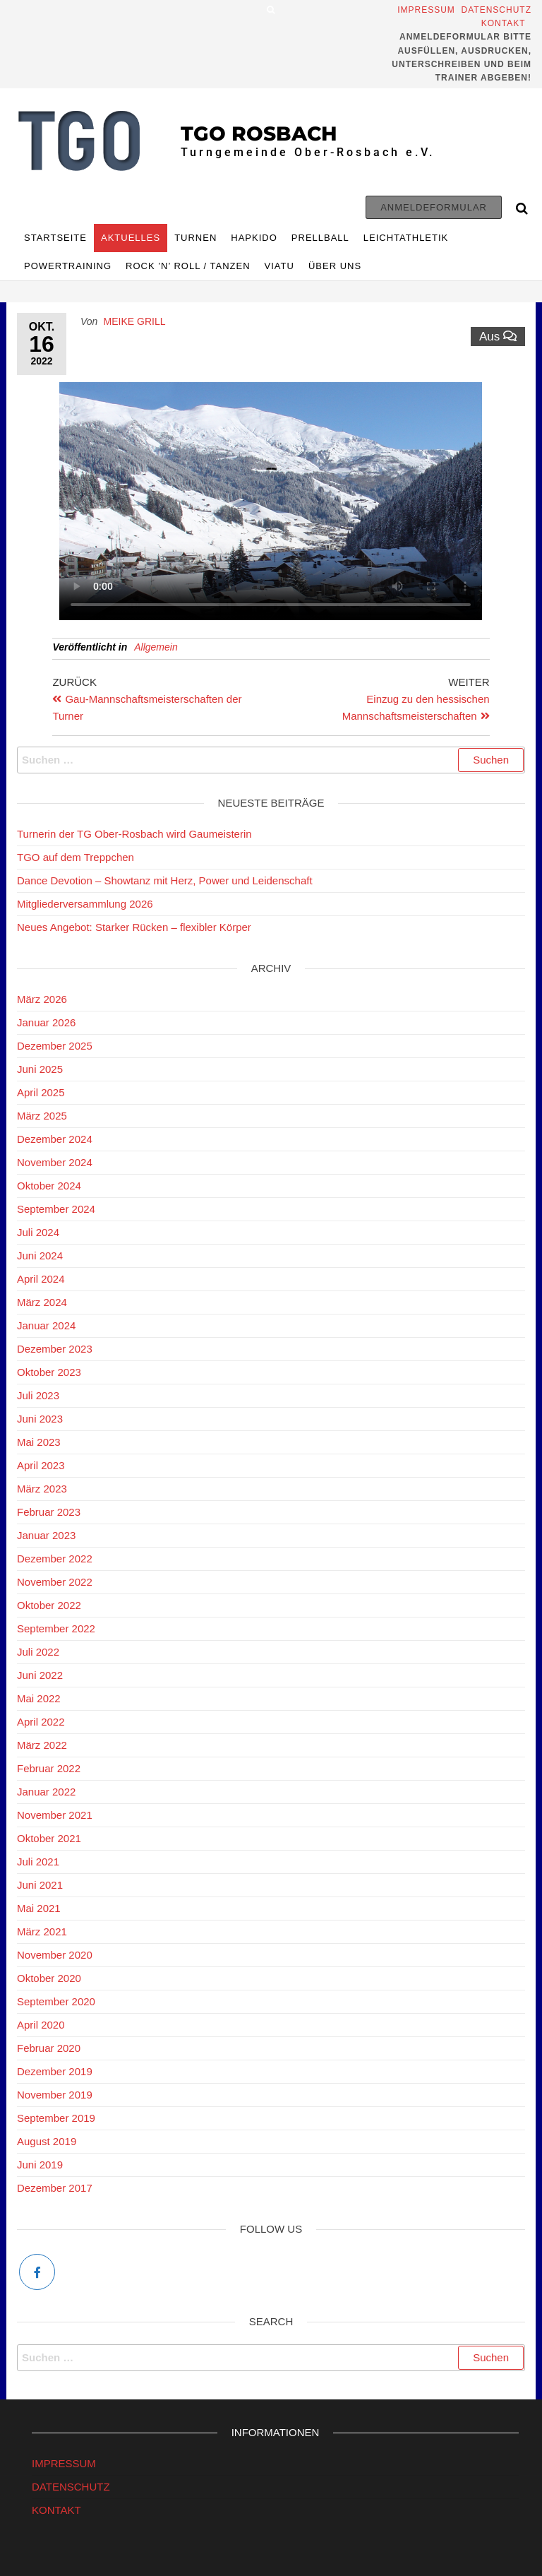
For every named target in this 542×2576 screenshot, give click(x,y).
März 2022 (42, 1745)
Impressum (427, 10)
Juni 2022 (40, 1675)
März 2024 (42, 1302)
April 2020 (41, 2025)
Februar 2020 (48, 2048)
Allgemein (155, 647)
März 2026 (42, 999)
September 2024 (56, 1209)
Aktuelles (130, 237)
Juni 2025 (40, 1069)
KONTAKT (56, 2510)
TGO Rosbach (259, 133)
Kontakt (506, 23)
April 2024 (41, 1279)
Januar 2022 (46, 1792)
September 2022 (56, 1628)
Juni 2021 (40, 1885)
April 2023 (41, 1465)
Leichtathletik (405, 237)
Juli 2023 (38, 1395)
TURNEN (195, 237)
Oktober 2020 (49, 1978)
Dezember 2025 (54, 1046)
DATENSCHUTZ (71, 2487)
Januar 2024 (46, 1325)
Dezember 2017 (54, 2188)
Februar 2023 (48, 1512)
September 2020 (56, 2001)
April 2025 (41, 1092)
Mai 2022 (39, 1698)
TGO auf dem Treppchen (75, 857)
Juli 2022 (38, 1652)
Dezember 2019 (54, 2071)
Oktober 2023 (49, 1372)
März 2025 (42, 1116)
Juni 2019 (40, 2165)
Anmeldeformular (433, 207)
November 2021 (54, 1815)
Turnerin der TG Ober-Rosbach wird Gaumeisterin (137, 834)
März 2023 (42, 1489)
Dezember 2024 (54, 1139)
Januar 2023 (46, 1535)
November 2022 (54, 1582)
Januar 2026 (46, 1022)
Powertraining (68, 266)
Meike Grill (135, 321)
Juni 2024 (40, 1256)
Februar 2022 (48, 1768)
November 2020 (54, 1955)
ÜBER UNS (334, 266)
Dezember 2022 (54, 1559)
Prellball (320, 237)
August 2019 (46, 2141)
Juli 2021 (38, 1862)
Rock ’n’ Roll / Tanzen (188, 266)
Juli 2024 (38, 1232)
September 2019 (56, 2118)
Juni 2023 (40, 1419)
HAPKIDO (254, 237)
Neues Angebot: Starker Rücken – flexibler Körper (134, 927)
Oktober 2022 (49, 1605)
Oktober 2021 (49, 1838)
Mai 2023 (39, 1442)
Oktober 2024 (49, 1186)
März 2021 (42, 1931)
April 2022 (41, 1722)
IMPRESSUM (64, 2463)
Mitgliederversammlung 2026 (85, 904)
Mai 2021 (39, 1908)
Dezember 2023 (54, 1349)
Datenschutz (496, 10)
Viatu (279, 266)
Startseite (55, 237)
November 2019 (54, 2095)
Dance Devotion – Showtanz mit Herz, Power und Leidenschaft (165, 880)
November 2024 (54, 1162)
